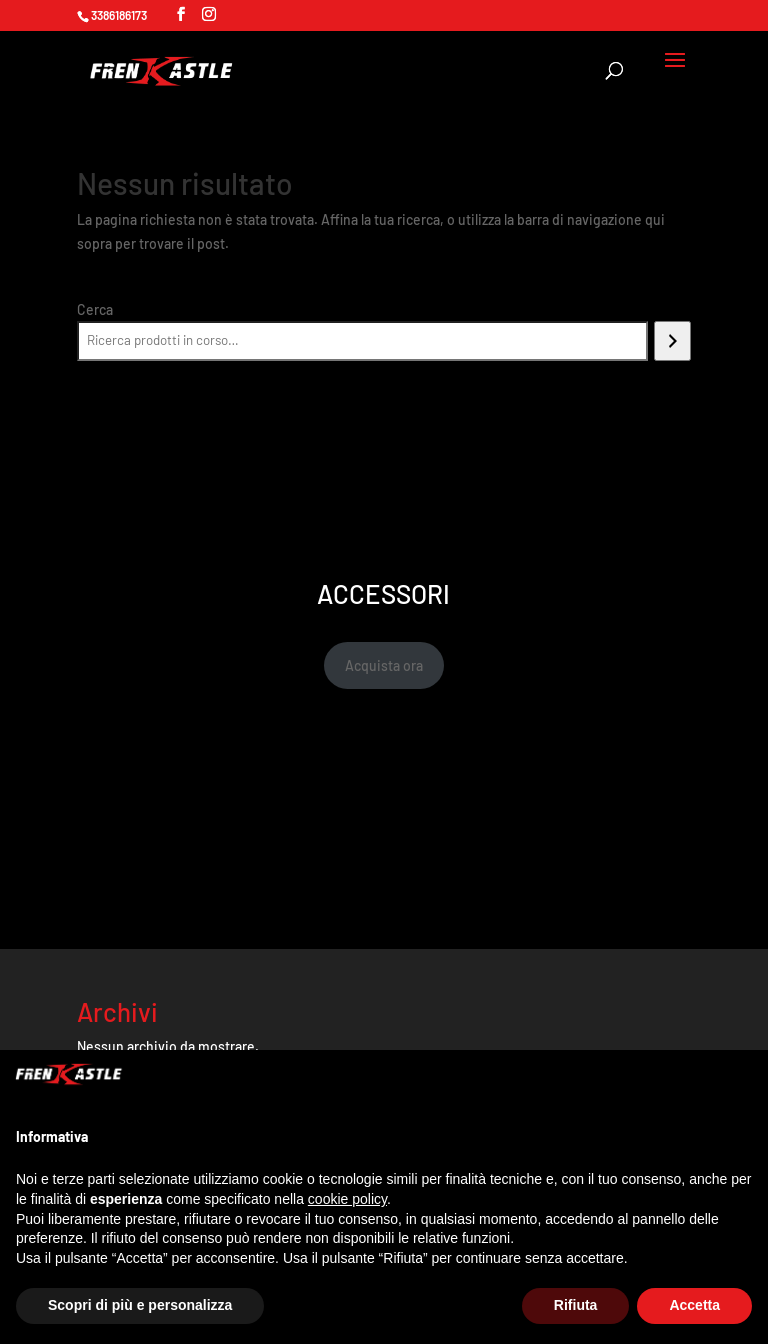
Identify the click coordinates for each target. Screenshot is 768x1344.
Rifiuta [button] (576, 1305)
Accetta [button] (694, 1305)
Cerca (95, 309)
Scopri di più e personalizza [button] (140, 1305)
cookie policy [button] (347, 1199)
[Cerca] (672, 341)
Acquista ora (384, 665)
